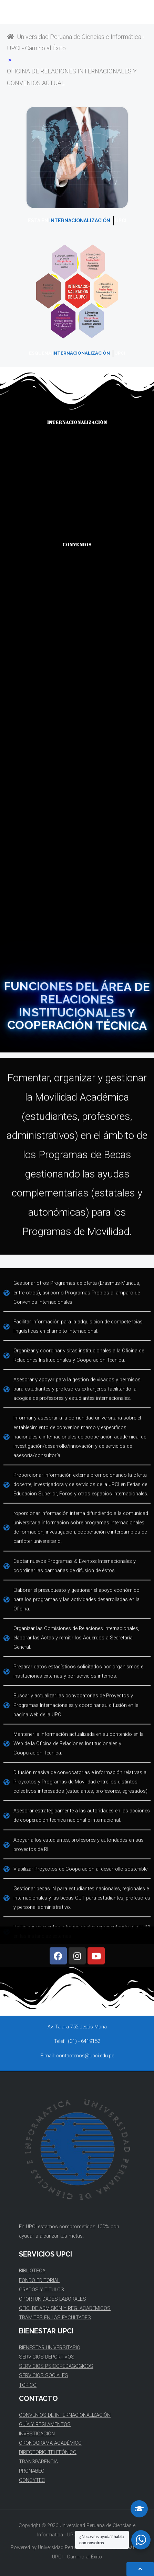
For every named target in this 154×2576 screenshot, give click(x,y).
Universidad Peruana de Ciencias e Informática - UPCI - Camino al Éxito (75, 42)
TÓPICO (28, 2385)
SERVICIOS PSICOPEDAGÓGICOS (56, 2366)
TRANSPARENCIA (38, 2461)
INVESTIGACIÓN (37, 2434)
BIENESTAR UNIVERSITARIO (49, 2347)
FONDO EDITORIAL (39, 2280)
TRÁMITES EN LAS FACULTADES (55, 2317)
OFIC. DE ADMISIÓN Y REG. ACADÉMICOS (65, 2308)
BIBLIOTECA (32, 2271)
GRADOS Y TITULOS (41, 2290)
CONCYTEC (32, 2480)
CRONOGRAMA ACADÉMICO (50, 2443)
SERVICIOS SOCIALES (43, 2375)
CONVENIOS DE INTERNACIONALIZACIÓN (65, 2415)
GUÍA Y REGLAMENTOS (45, 2424)
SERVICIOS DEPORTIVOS (46, 2357)
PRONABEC (31, 2471)
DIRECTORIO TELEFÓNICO (47, 2452)
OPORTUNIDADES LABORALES (52, 2299)
